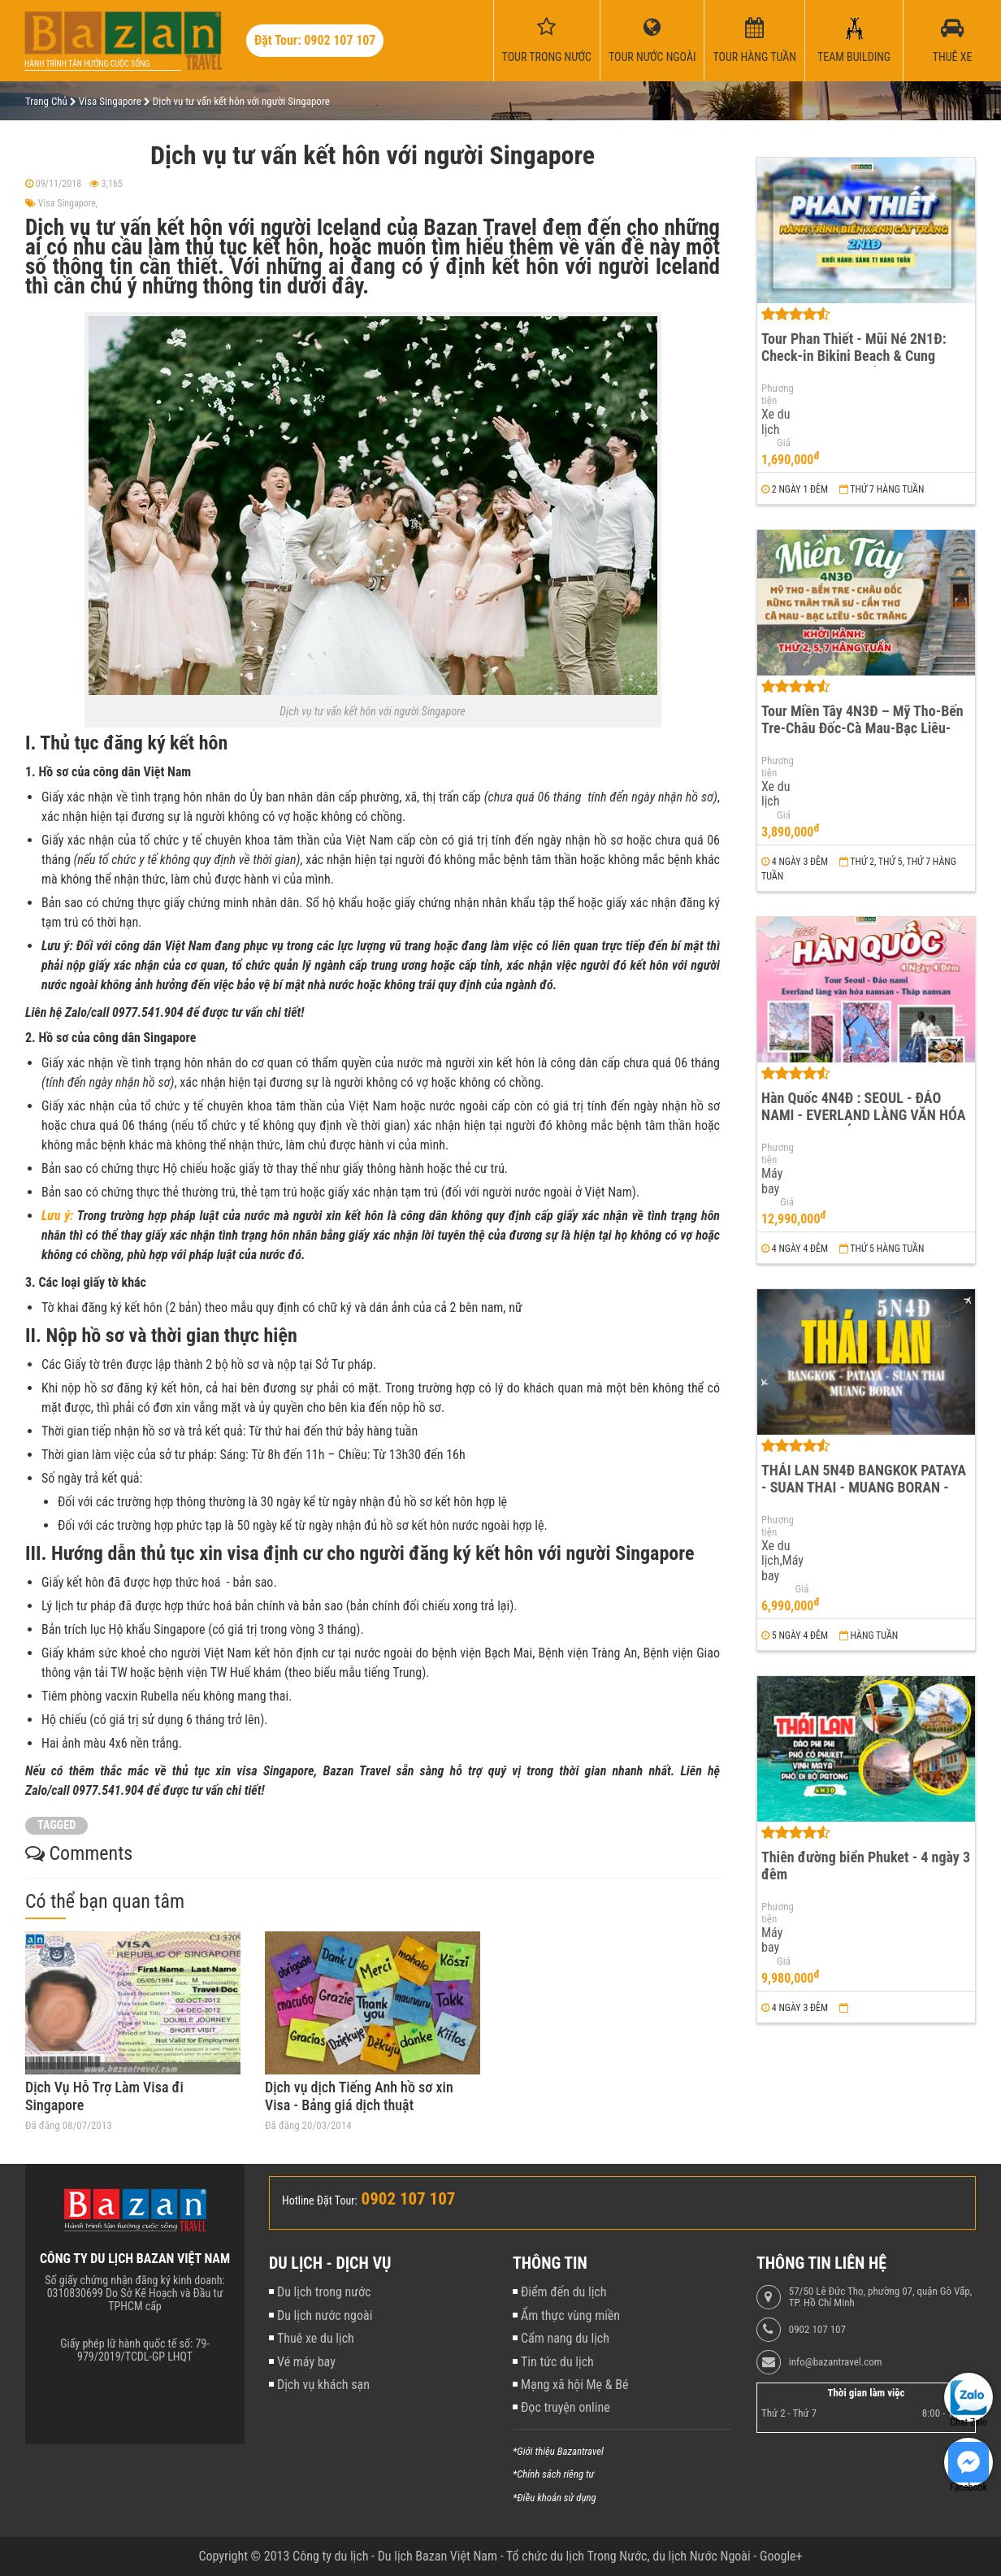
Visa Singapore (67, 203)
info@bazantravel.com (835, 2362)
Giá (784, 443)
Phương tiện (776, 394)
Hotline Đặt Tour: (320, 2200)
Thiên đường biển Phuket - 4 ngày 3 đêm (865, 1865)
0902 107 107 (817, 2329)
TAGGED (56, 1825)
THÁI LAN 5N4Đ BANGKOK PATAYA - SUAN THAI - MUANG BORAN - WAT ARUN (863, 1487)
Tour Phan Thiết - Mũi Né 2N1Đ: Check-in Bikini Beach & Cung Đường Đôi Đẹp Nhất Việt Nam (854, 355)
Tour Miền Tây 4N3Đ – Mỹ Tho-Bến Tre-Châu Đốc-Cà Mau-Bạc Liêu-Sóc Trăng (862, 727)
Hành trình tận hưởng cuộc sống (87, 63)
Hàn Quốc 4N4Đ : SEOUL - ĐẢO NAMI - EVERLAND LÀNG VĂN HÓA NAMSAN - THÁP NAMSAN (863, 1114)
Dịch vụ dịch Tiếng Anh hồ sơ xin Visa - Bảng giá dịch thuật (359, 2096)
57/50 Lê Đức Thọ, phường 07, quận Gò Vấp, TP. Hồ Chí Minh (880, 2297)
